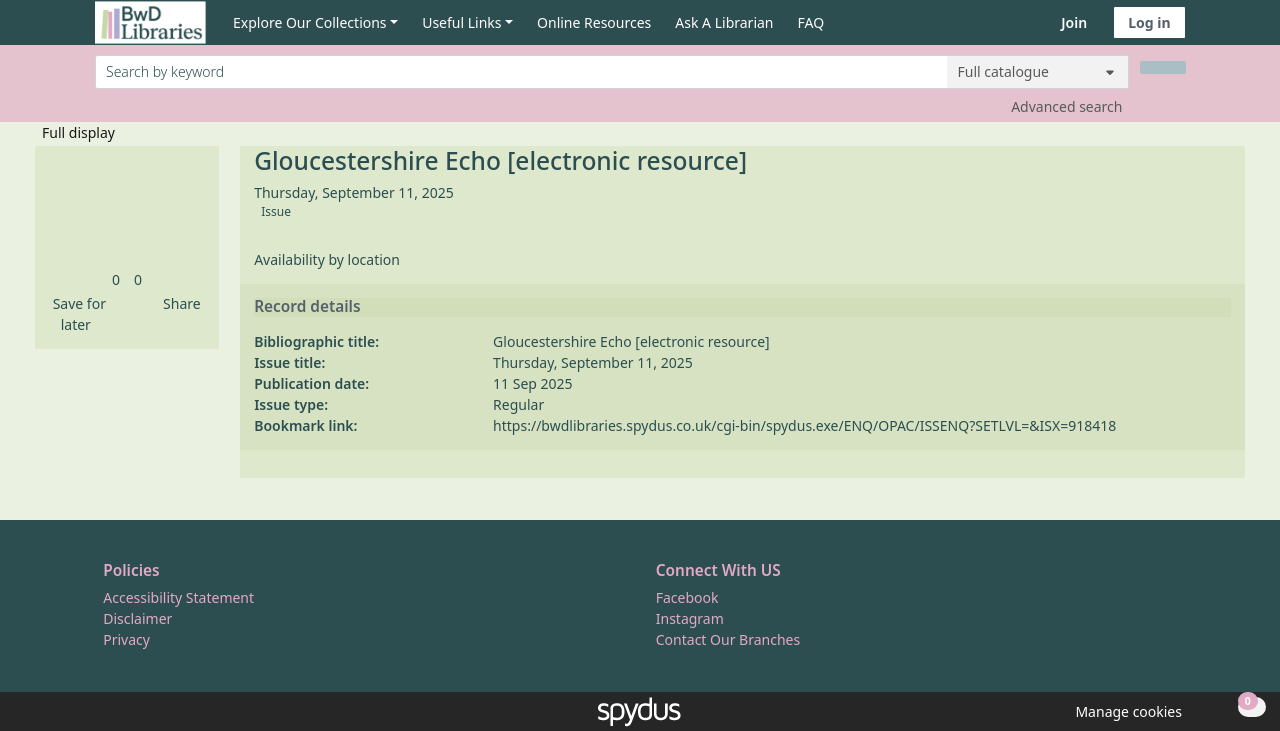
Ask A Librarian (724, 22)
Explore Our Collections (310, 22)
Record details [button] (307, 307)
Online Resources (594, 22)
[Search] (1163, 67)
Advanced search (1066, 106)
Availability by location (327, 259)
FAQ (811, 22)
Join (1074, 22)
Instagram (690, 618)
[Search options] (1038, 72)
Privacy (126, 639)
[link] (116, 279)
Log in (1149, 22)
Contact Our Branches (728, 639)
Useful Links (461, 22)
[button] (76, 314)
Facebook (687, 597)
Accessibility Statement (178, 597)
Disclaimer (137, 618)
